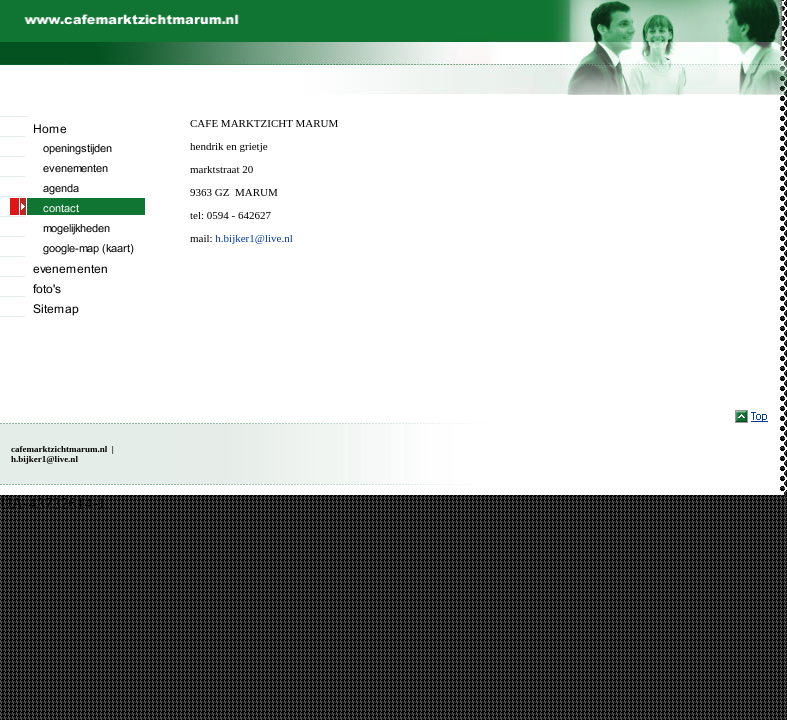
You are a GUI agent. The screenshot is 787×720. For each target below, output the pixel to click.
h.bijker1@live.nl (253, 238)
